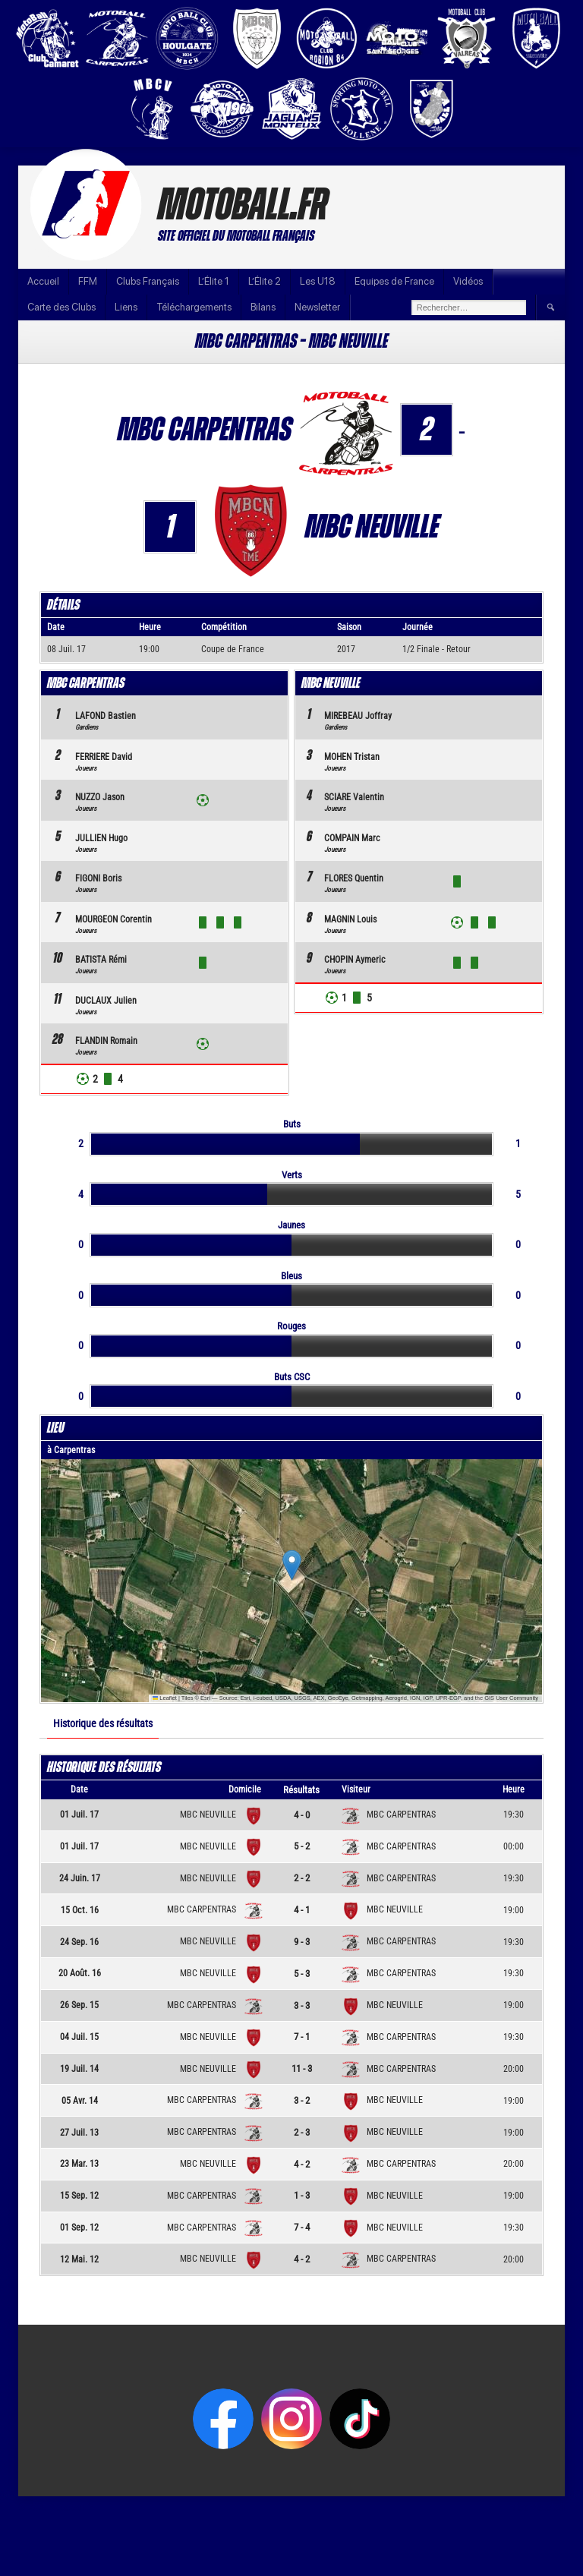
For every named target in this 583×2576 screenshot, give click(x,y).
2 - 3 (302, 2132)
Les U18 (318, 281)
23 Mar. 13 (79, 2163)
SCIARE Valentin (354, 797)
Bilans (263, 307)
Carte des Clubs (61, 307)
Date (79, 1789)
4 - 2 (302, 2164)
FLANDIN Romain (106, 1041)
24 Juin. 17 (79, 1878)
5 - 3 (302, 1973)
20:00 (513, 2069)
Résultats (301, 1790)
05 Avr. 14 (79, 2100)
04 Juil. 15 (79, 2037)
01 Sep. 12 (79, 2227)
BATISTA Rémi (101, 959)
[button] (291, 1565)
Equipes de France (394, 281)
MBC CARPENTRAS (389, 1814)
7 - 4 (302, 2227)
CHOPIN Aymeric (355, 959)
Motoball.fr (243, 206)
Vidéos (468, 281)
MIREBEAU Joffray (358, 716)
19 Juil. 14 (79, 2069)
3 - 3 (302, 2005)
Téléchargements (194, 307)
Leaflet (165, 1698)
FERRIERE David (103, 757)
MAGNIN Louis (350, 919)
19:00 (513, 1910)
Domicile (244, 1789)
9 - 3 (302, 1941)
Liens (126, 307)
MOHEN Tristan (352, 757)
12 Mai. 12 (79, 2259)
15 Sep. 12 (79, 2195)
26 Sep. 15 (79, 2005)
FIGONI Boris (98, 878)
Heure (514, 1789)
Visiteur (356, 1789)
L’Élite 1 (213, 281)
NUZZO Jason (99, 797)
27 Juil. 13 (79, 2132)
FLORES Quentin (353, 878)
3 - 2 (302, 2100)
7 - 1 (302, 2036)
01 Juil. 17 (79, 1814)
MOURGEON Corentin (113, 919)
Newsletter (317, 307)
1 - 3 (302, 2195)
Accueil (43, 281)
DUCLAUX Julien (106, 1000)
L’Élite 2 (264, 281)
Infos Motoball (536, 2507)
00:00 (513, 1846)
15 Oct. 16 (80, 1910)
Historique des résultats (103, 1723)
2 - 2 (302, 1878)
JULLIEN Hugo (101, 838)
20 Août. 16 (79, 1973)
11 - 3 (302, 2068)
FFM (87, 281)
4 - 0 (302, 1815)
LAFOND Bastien (105, 716)
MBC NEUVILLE (218, 1814)
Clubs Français (147, 281)
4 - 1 (302, 1909)
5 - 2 (302, 1846)
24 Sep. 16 (79, 1942)
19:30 (513, 1814)
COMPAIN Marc (352, 838)
